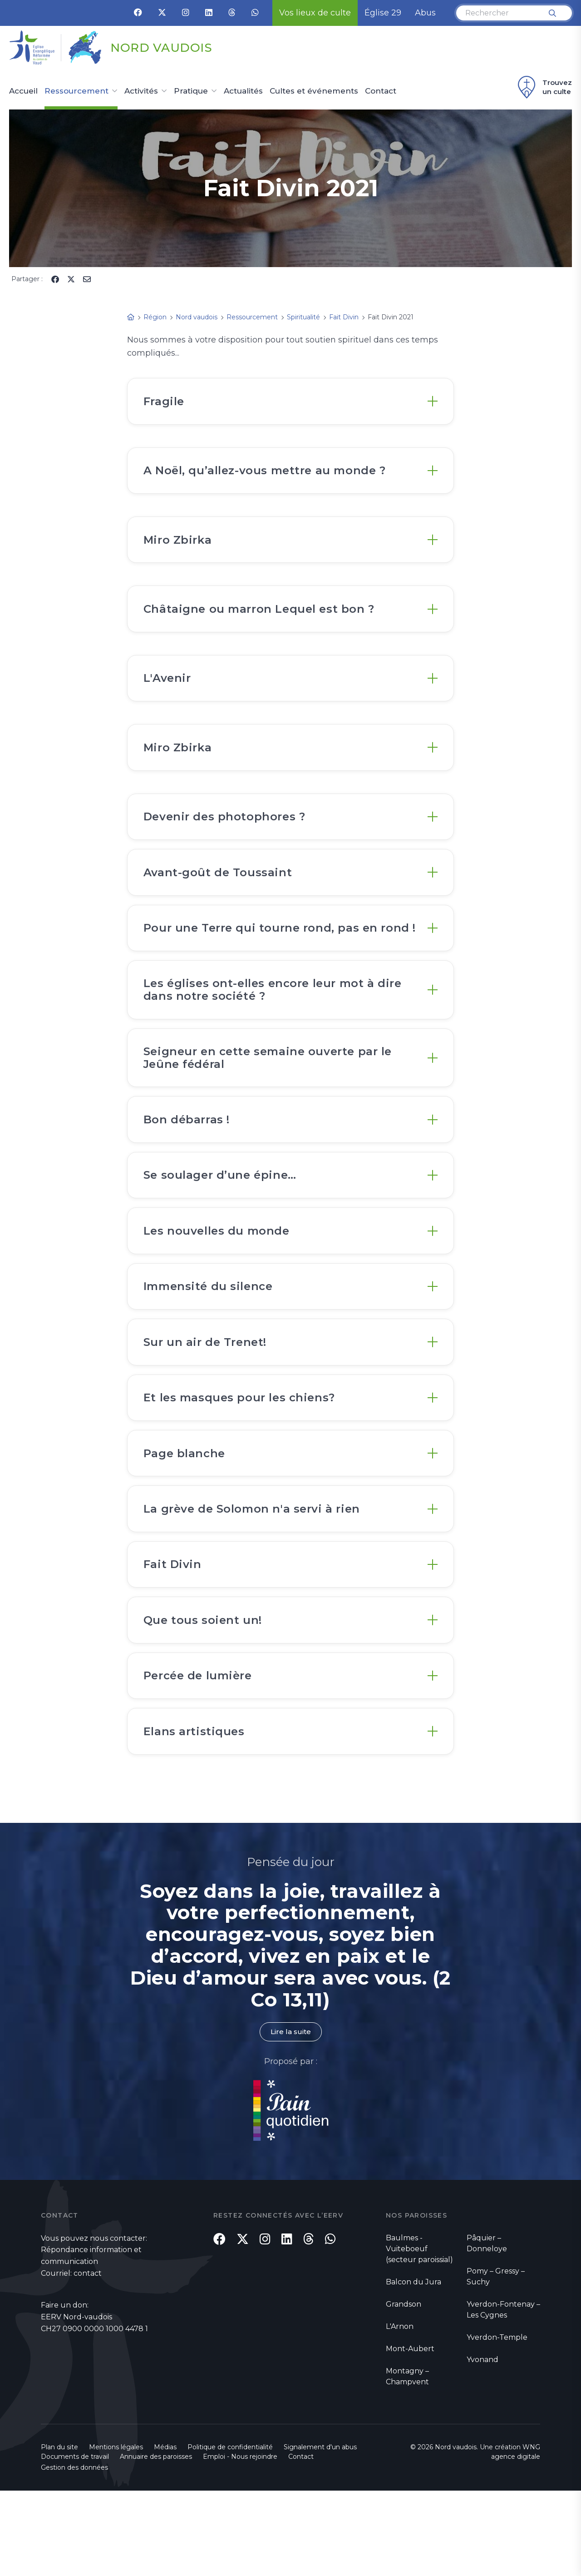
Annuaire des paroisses (156, 2542)
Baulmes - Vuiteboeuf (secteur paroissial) (419, 2333)
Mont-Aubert (410, 2433)
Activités (141, 91)
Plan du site (59, 2532)
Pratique (191, 91)
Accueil (23, 91)
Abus (425, 13)
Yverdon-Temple (497, 2422)
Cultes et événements (314, 91)
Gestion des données (74, 2553)
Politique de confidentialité (230, 2532)
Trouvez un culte (543, 87)
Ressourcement (76, 91)
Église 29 (382, 13)
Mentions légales (116, 2532)
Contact (380, 91)
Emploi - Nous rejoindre (240, 2542)
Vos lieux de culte (315, 13)
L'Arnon (400, 2411)
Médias (165, 2532)
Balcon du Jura (413, 2367)
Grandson (403, 2389)
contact (88, 2358)
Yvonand (482, 2444)
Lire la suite (290, 2117)
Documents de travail (75, 2542)
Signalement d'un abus (320, 2532)
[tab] (290, 402)
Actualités (243, 91)
